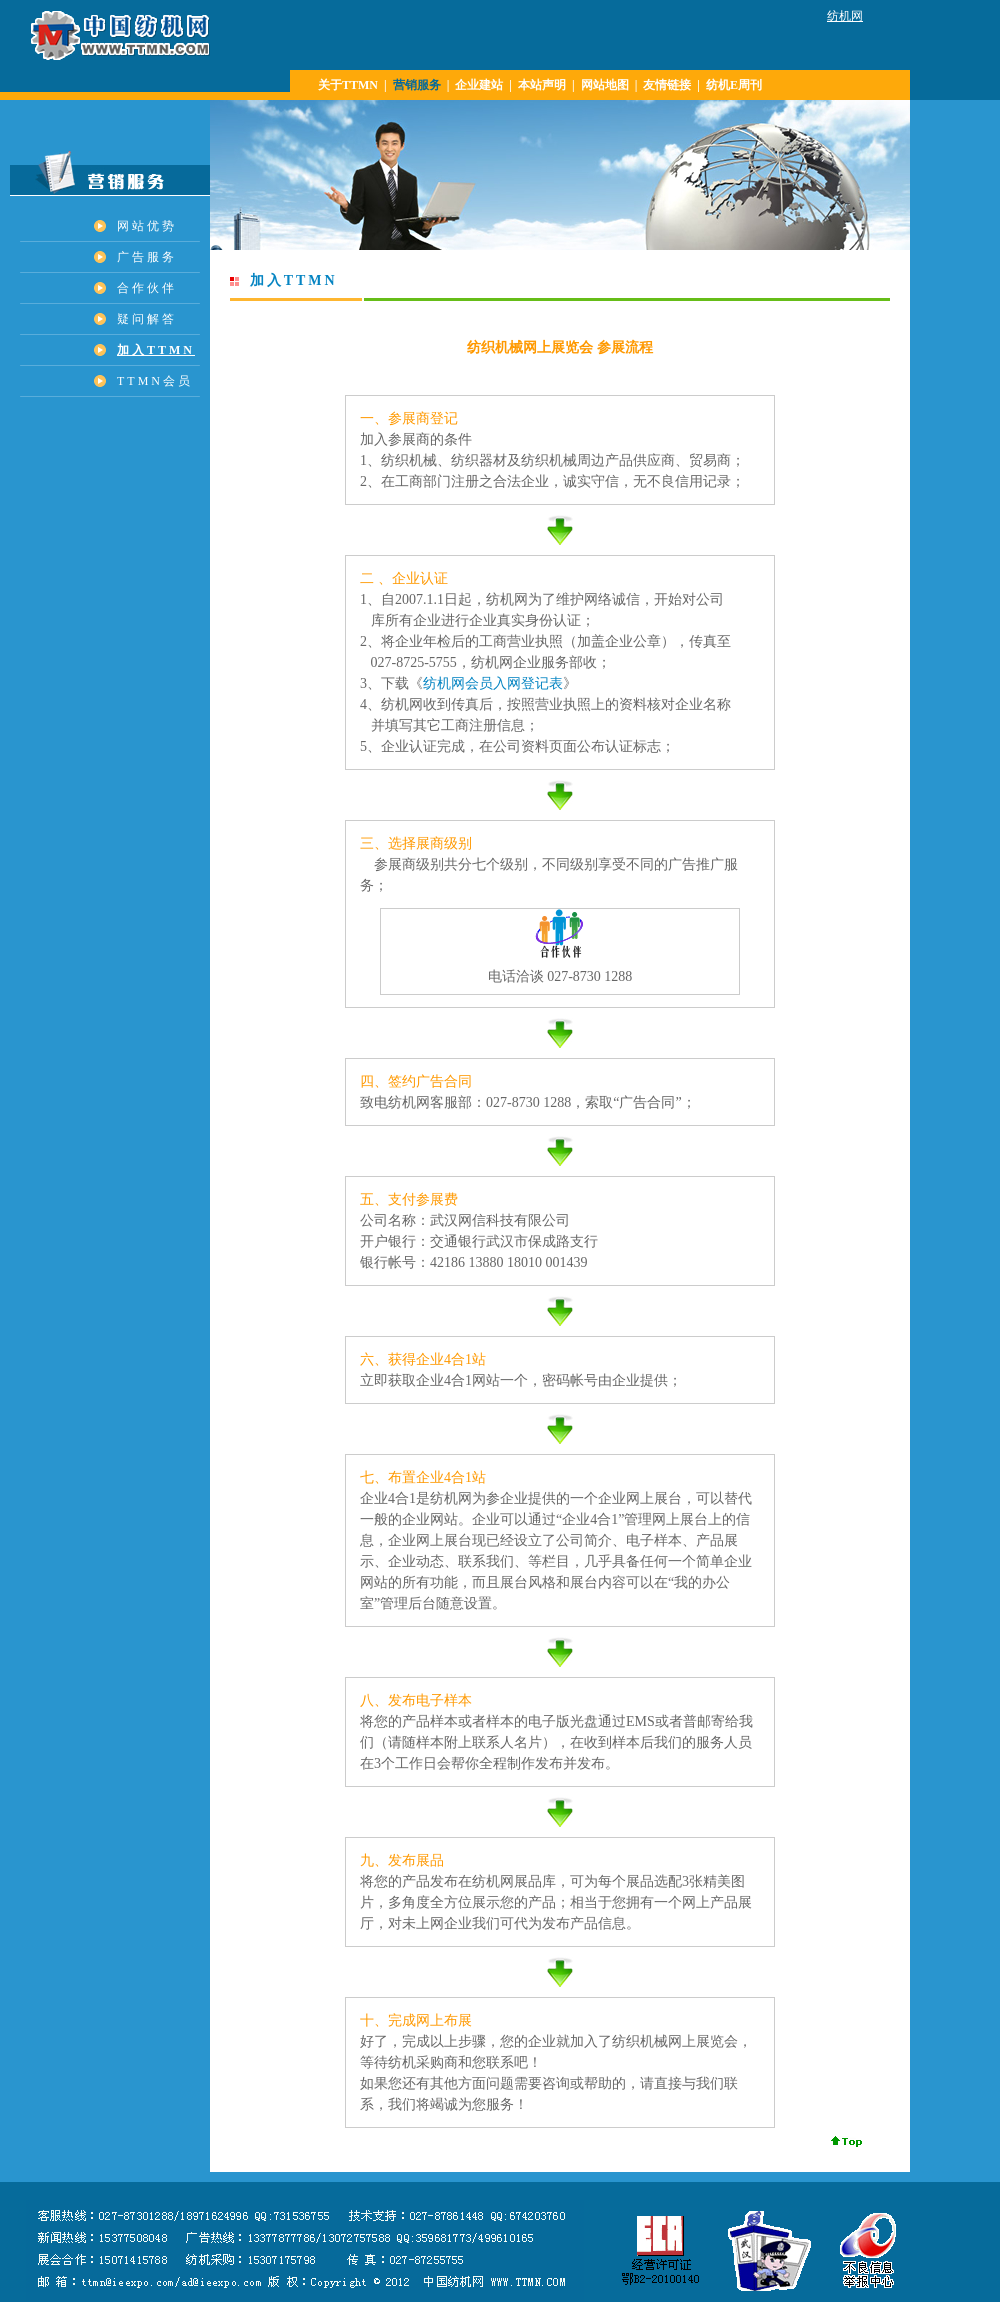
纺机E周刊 (734, 85)
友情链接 (667, 85)
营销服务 (417, 85)
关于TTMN (348, 85)
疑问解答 (147, 319)
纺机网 (845, 16)
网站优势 (147, 226)
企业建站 (479, 85)
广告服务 (147, 257)
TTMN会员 (155, 381)
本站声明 (542, 85)
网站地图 (605, 85)
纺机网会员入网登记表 (493, 683)
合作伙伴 (147, 288)
